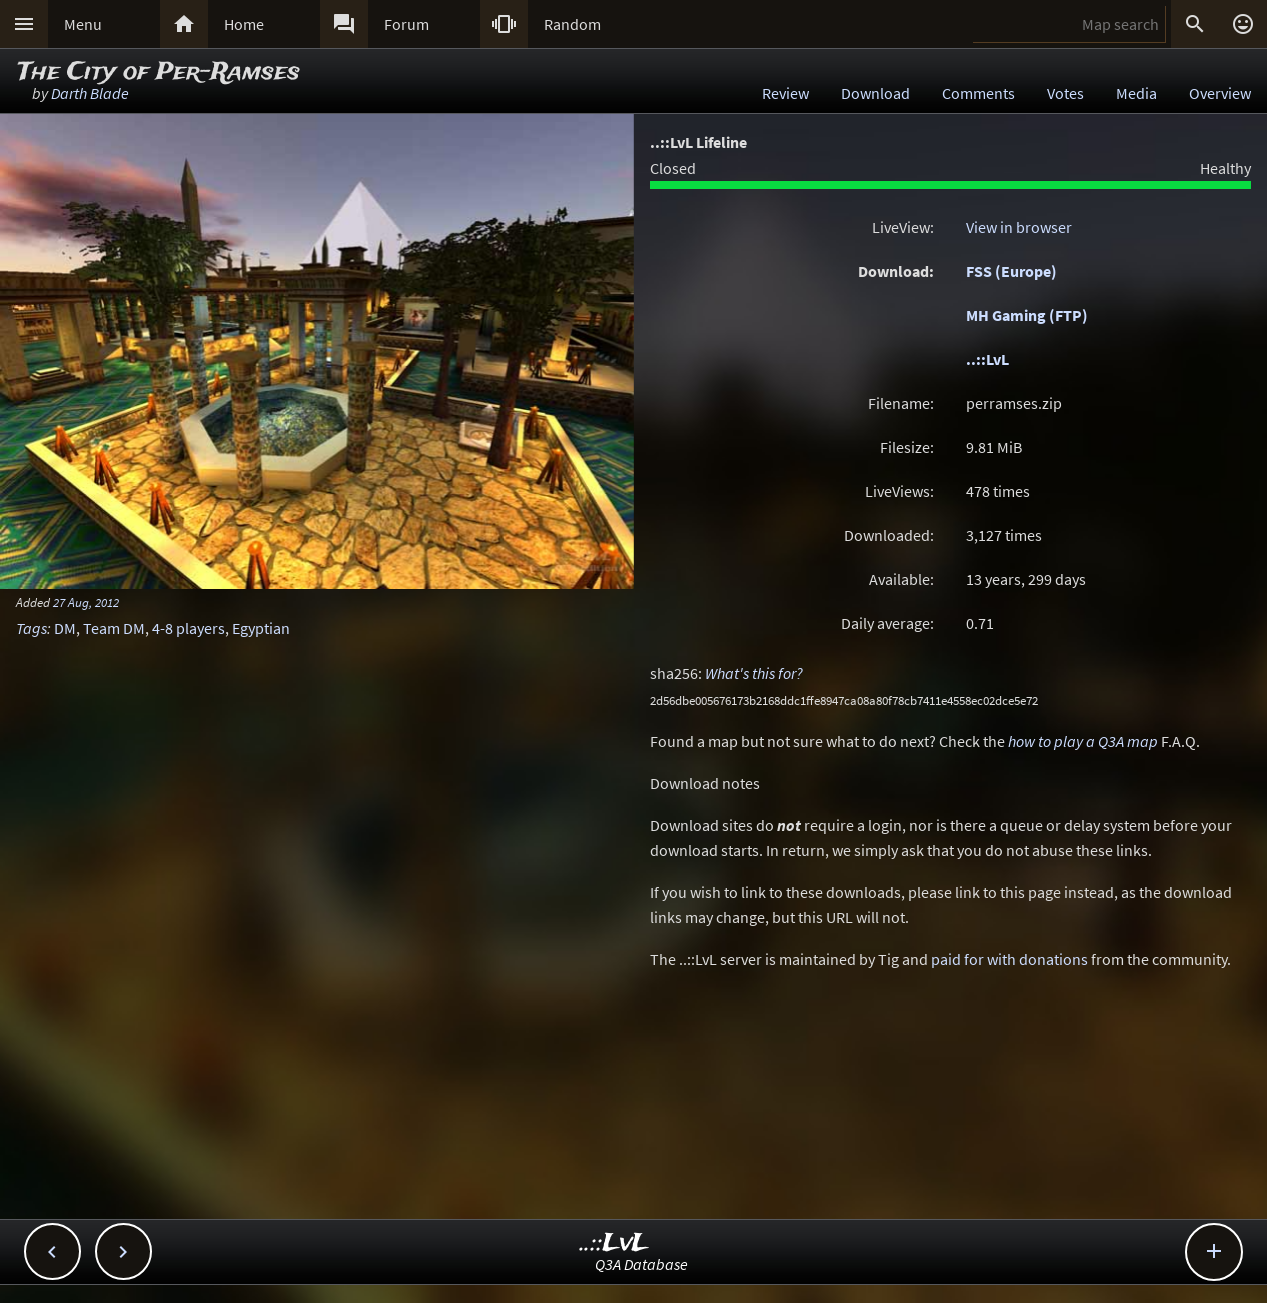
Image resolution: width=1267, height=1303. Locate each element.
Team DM (114, 628)
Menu (83, 24)
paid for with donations (1009, 959)
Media (1136, 93)
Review (785, 93)
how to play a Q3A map (1083, 741)
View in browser (1019, 227)
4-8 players (188, 628)
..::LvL (987, 359)
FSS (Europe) (1011, 271)
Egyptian (261, 628)
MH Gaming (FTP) (1027, 315)
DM (65, 628)
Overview (1220, 93)
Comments (978, 93)
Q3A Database (641, 1264)
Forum (406, 24)
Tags (31, 628)
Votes (1065, 93)
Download (875, 93)
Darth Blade (90, 93)
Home (244, 24)
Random (572, 24)
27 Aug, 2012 (86, 602)
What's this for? (754, 673)
